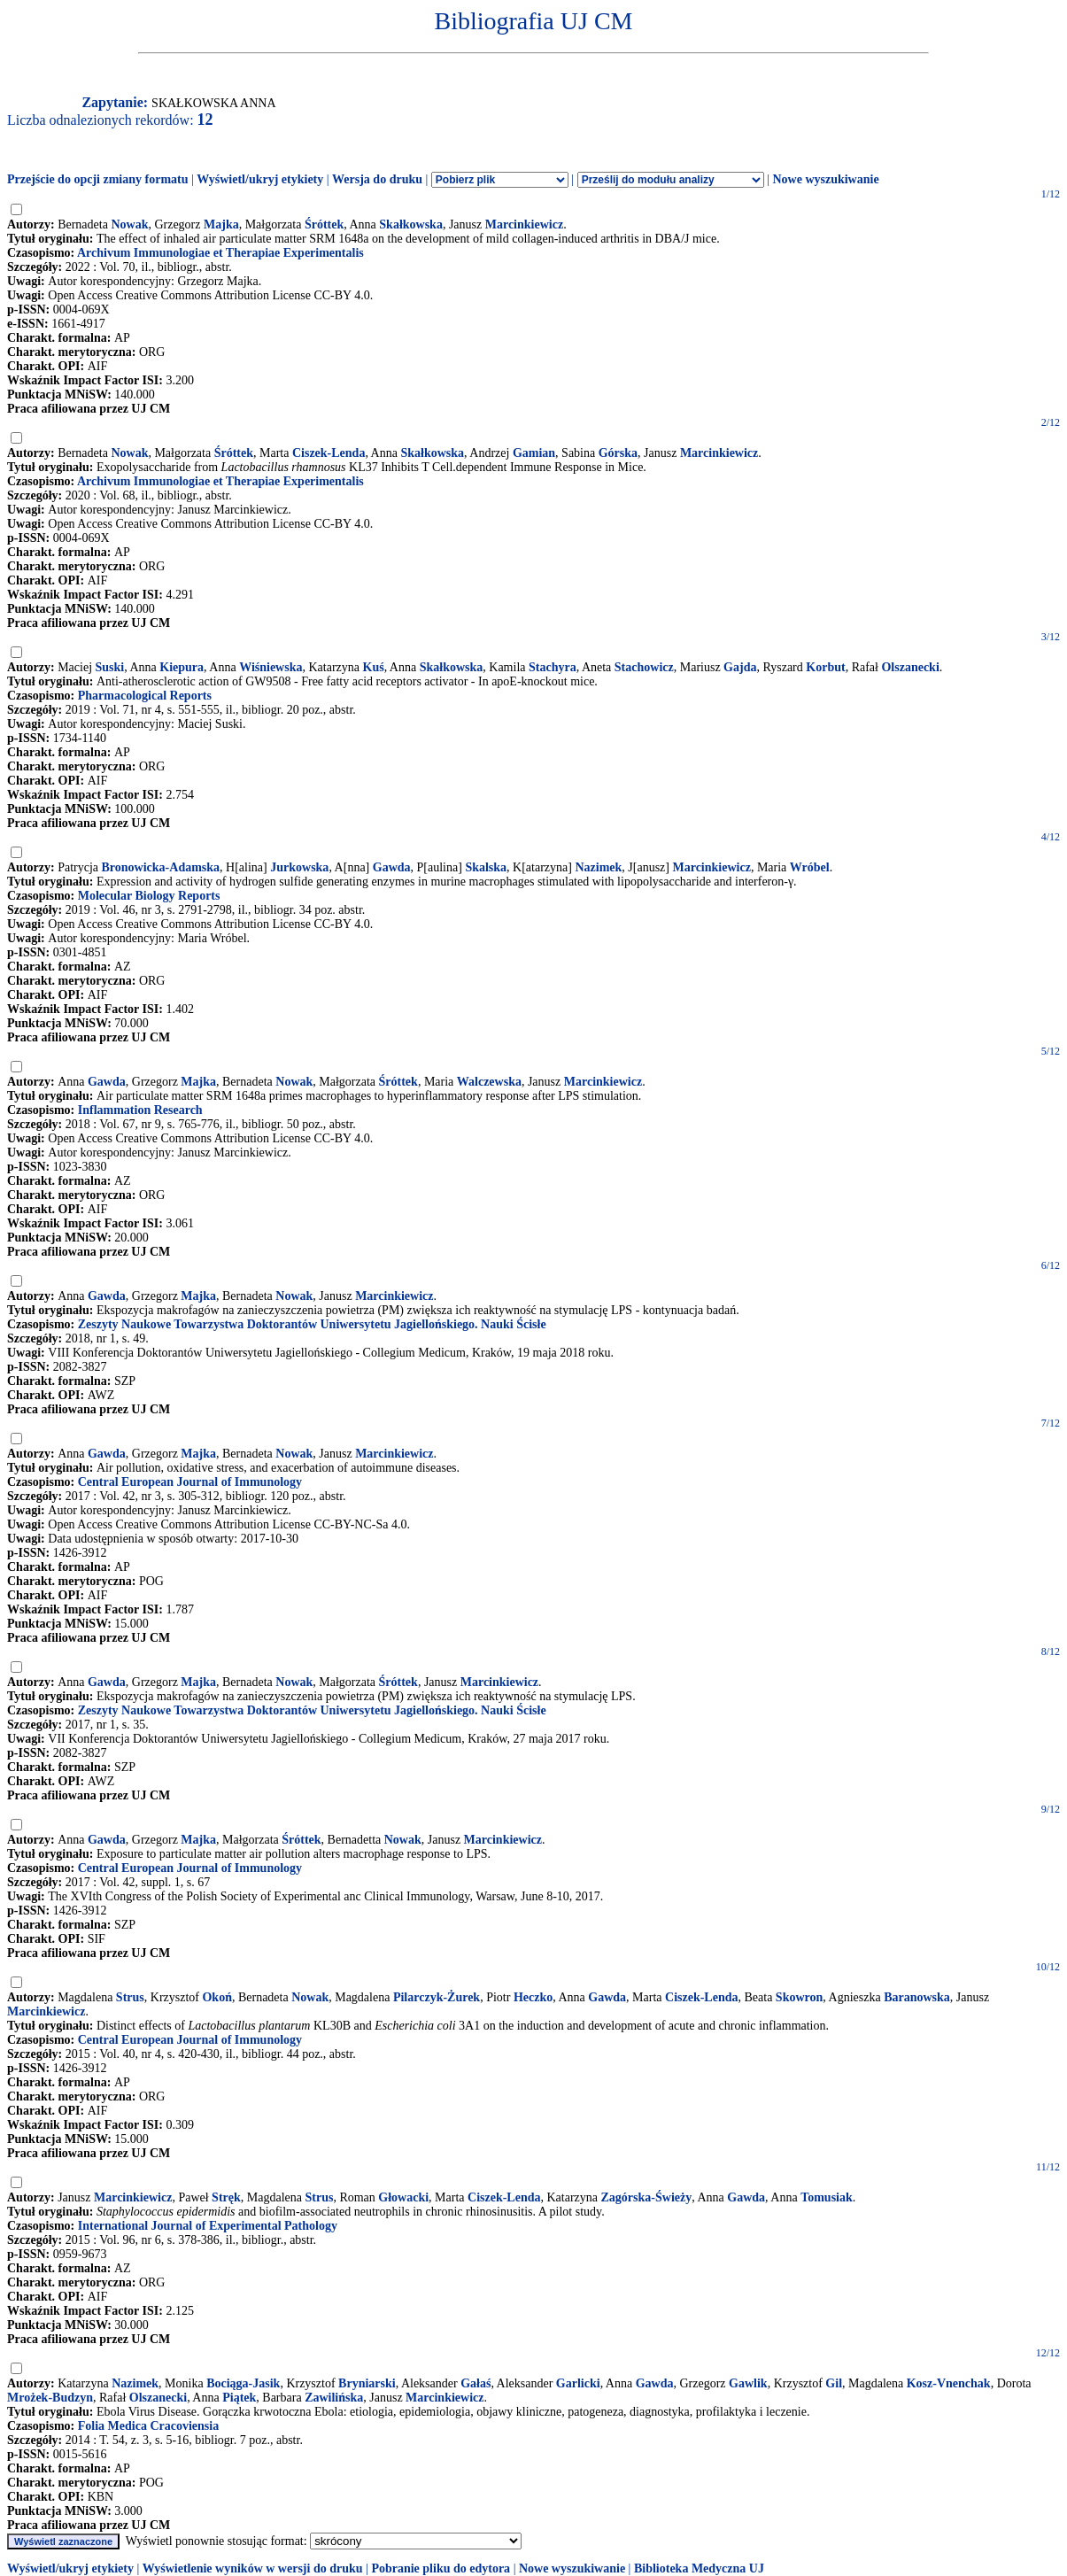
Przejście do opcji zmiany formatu (98, 179)
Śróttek (324, 224)
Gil (833, 2383)
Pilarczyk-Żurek (436, 1997)
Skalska (485, 867)
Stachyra (552, 667)
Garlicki (578, 2383)
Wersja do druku (377, 179)
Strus (130, 1997)
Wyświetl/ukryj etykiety (260, 179)
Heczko (533, 1997)
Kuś (373, 667)
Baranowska (917, 1997)
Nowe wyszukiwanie (825, 179)
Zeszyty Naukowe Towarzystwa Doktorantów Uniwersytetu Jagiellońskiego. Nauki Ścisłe (312, 1324)
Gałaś (475, 2383)
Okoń (216, 1997)
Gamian (534, 453)
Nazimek (598, 867)
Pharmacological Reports (145, 695)
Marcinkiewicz (524, 224)
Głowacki (403, 2197)
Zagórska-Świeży (646, 2197)
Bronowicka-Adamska (161, 867)
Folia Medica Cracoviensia (148, 2426)
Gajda (739, 667)
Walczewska (489, 1081)
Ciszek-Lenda (328, 453)
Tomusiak (826, 2197)
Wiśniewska (270, 667)
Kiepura (181, 667)
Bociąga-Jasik (243, 2383)
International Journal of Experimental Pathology (207, 2225)
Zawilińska (334, 2397)
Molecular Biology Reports (149, 895)
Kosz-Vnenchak (949, 2383)
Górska (618, 453)
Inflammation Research (140, 1110)
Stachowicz (644, 667)
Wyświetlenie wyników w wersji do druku (253, 2568)
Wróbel (810, 867)
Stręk (226, 2197)
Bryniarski (367, 2383)
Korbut (825, 667)
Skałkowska (411, 224)
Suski (110, 667)
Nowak (129, 224)
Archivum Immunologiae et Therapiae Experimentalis (220, 252)
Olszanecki (910, 667)
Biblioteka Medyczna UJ (699, 2568)
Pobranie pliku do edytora (440, 2568)
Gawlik (748, 2383)
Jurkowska (299, 867)
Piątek (239, 2397)
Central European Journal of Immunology (190, 1482)
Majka (221, 224)
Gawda (392, 867)
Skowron (799, 1997)
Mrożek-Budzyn (50, 2397)
